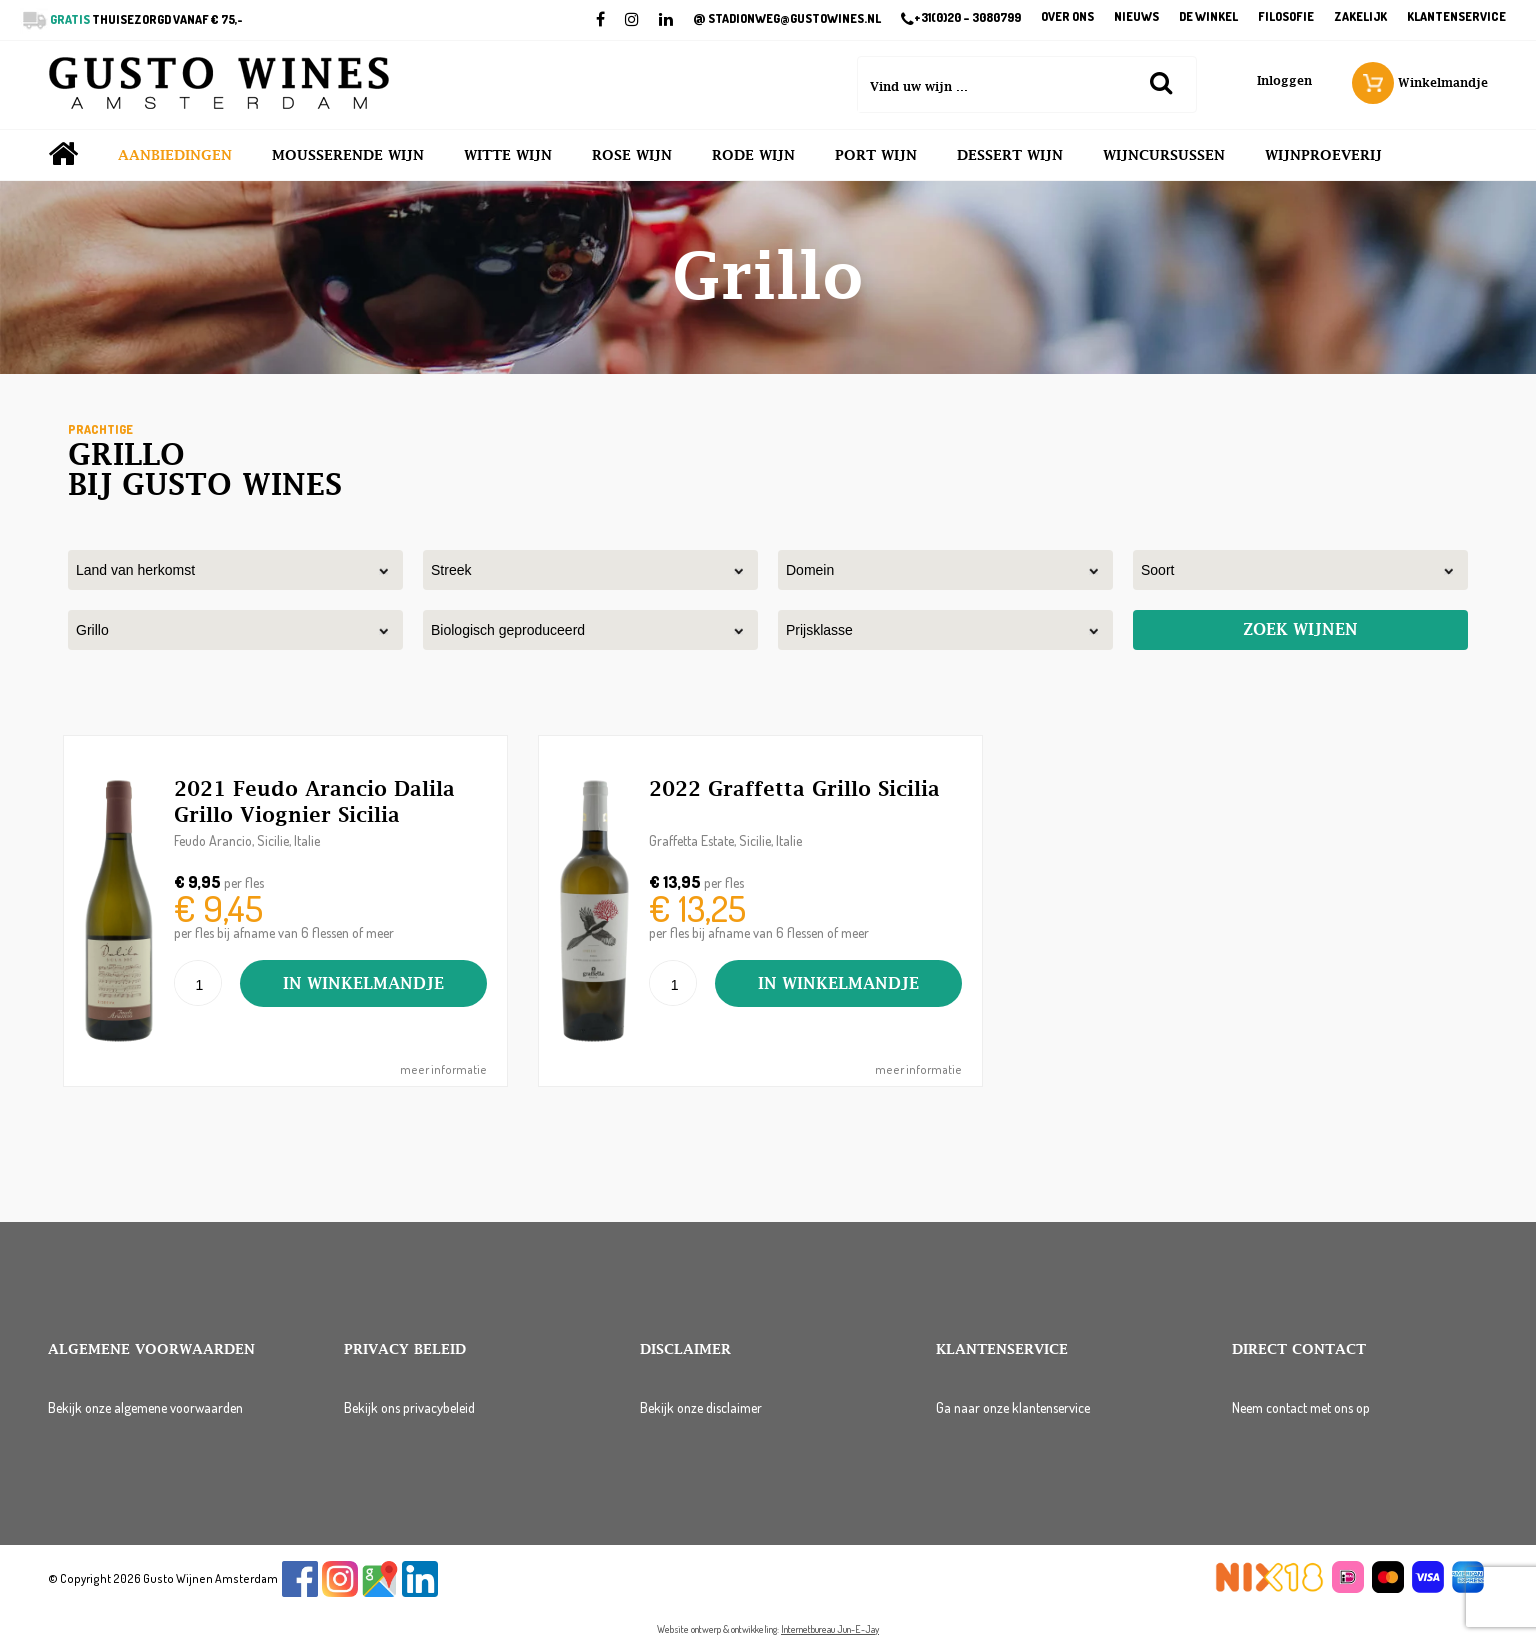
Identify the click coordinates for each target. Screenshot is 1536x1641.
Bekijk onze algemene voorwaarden (145, 1407)
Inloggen (1284, 81)
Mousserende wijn (348, 155)
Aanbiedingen (175, 155)
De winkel (1208, 17)
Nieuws (1136, 17)
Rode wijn (753, 155)
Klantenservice (1456, 17)
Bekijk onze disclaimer (701, 1407)
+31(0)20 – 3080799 (961, 19)
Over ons (1067, 17)
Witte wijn (508, 155)
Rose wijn (632, 155)
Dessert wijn (1010, 155)
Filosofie (1286, 17)
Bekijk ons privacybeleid (409, 1407)
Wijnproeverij (1323, 155)
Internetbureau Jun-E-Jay (830, 1629)
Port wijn (876, 155)
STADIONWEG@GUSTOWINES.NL (787, 19)
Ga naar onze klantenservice (1013, 1407)
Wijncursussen (1164, 155)
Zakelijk (1360, 17)
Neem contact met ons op (1301, 1407)
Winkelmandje (1420, 83)
